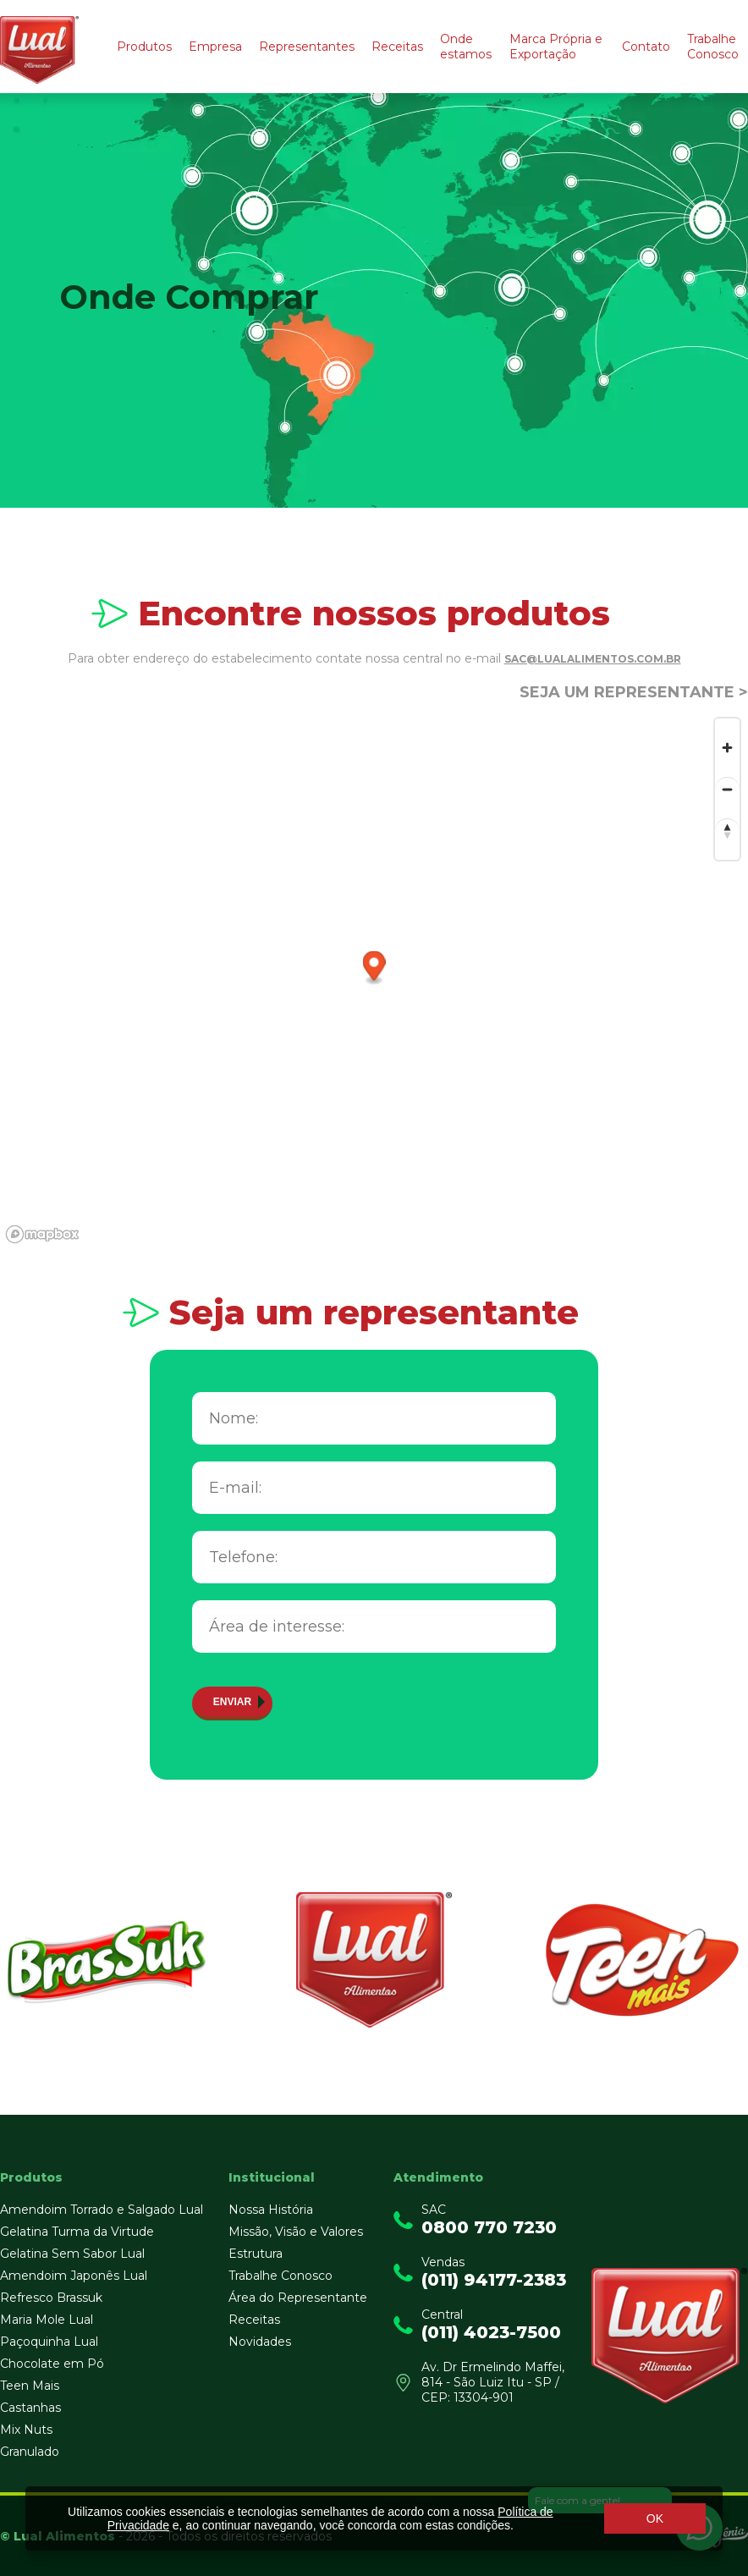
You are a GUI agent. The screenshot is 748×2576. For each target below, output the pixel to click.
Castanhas (30, 2407)
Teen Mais (29, 2385)
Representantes (307, 46)
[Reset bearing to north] (727, 830)
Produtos (144, 46)
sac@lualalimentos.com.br (592, 658)
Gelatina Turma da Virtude (77, 2231)
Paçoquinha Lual (49, 2341)
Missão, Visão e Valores (295, 2231)
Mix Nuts (26, 2429)
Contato (646, 46)
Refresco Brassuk (51, 2297)
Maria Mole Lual (46, 2319)
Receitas (397, 46)
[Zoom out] (727, 789)
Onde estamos (466, 46)
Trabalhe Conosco (713, 46)
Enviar (232, 1702)
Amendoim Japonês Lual (73, 2275)
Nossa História (270, 2209)
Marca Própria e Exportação (555, 46)
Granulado (29, 2451)
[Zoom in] (727, 747)
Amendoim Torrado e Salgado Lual (101, 2209)
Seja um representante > (634, 692)
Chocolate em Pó (52, 2363)
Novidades (259, 2341)
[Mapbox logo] (42, 1234)
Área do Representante (297, 2297)
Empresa (215, 46)
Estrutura (255, 2253)
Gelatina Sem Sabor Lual (72, 2253)
